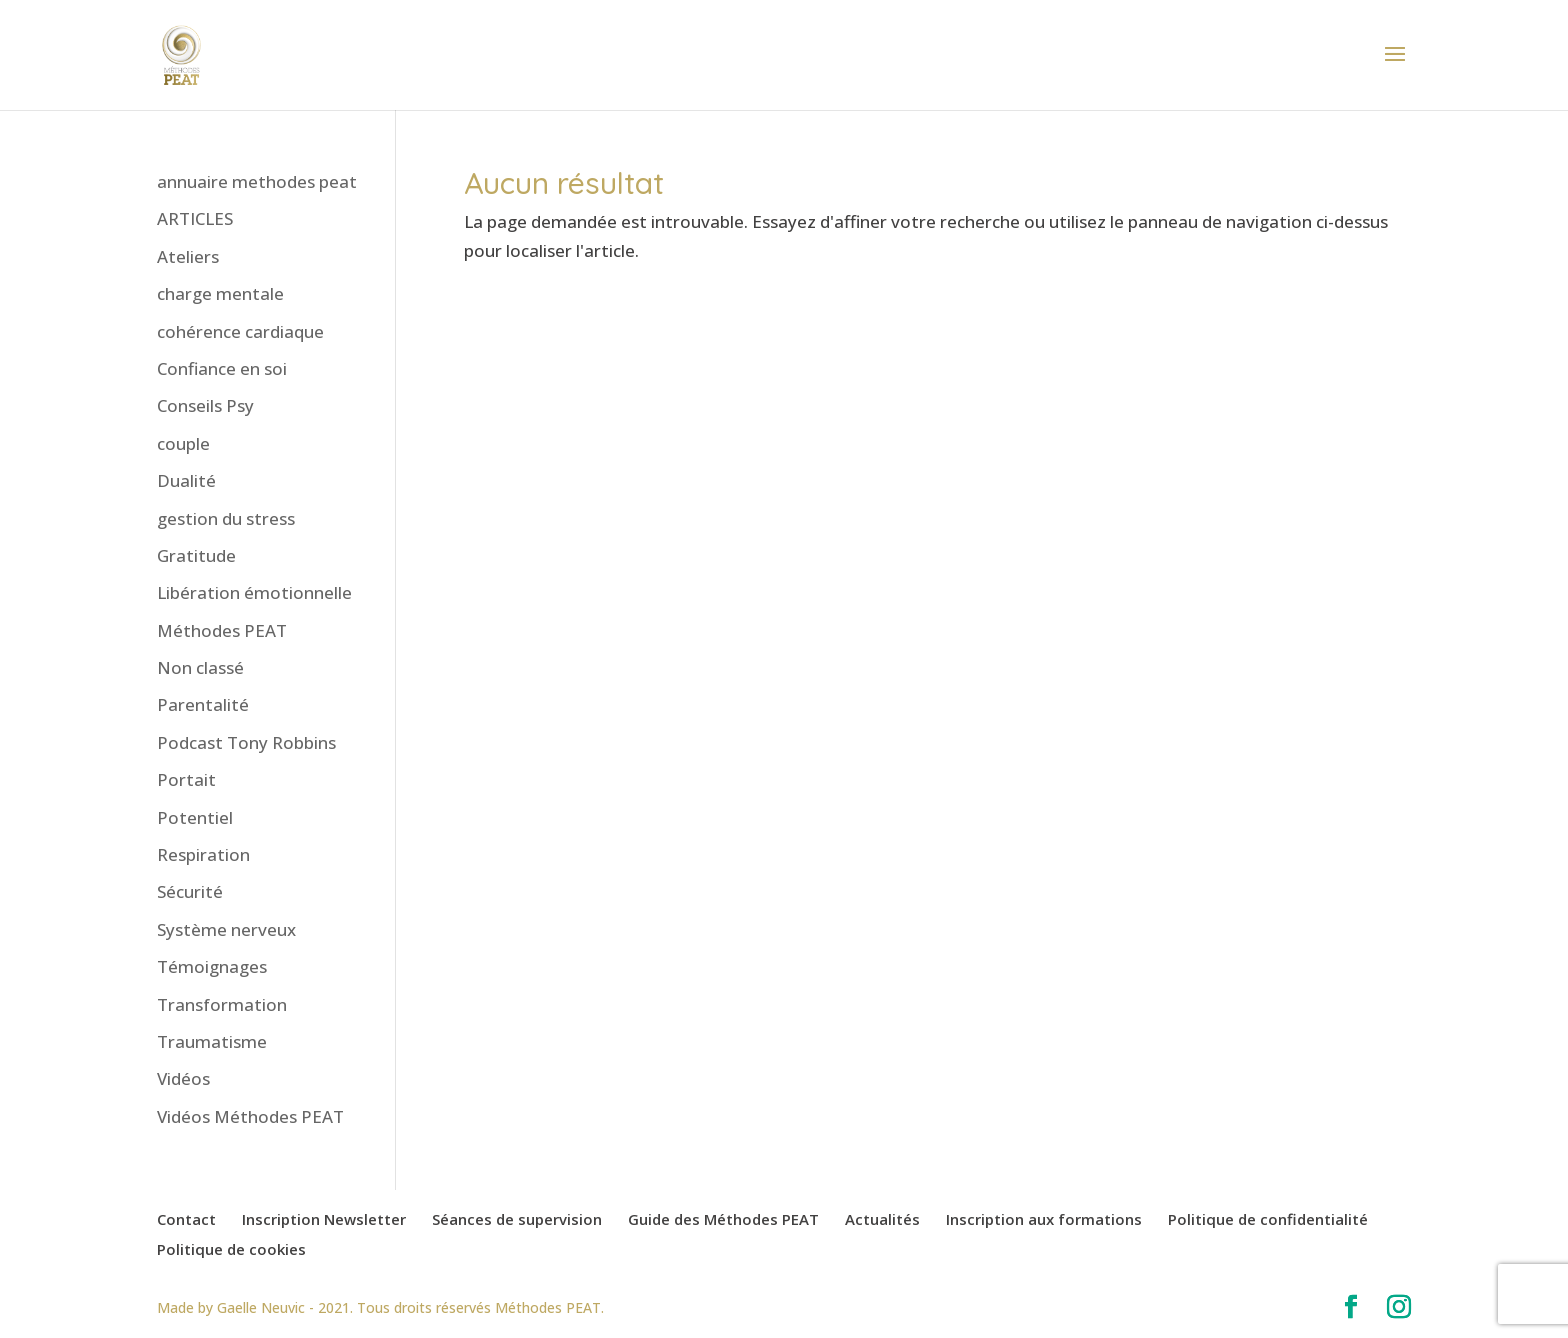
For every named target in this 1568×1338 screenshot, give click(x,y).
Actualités (882, 1219)
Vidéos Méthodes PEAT (250, 1116)
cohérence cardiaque (240, 331)
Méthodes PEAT (222, 630)
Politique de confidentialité (1268, 1219)
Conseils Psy (205, 405)
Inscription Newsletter (324, 1219)
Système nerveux (226, 929)
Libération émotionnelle (254, 592)
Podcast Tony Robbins (246, 742)
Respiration (203, 854)
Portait (186, 779)
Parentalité (203, 704)
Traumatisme (212, 1041)
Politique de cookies (231, 1249)
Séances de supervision (517, 1219)
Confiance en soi (222, 368)
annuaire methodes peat (257, 181)
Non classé (200, 667)
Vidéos (183, 1078)
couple (183, 443)
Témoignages (212, 966)
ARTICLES (195, 218)
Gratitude (196, 555)
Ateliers (188, 256)
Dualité (186, 480)
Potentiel (195, 817)
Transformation (222, 1004)
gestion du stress (226, 518)
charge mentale (220, 293)
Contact (186, 1219)
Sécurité (190, 891)
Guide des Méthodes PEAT (723, 1219)
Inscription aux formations (1044, 1219)
